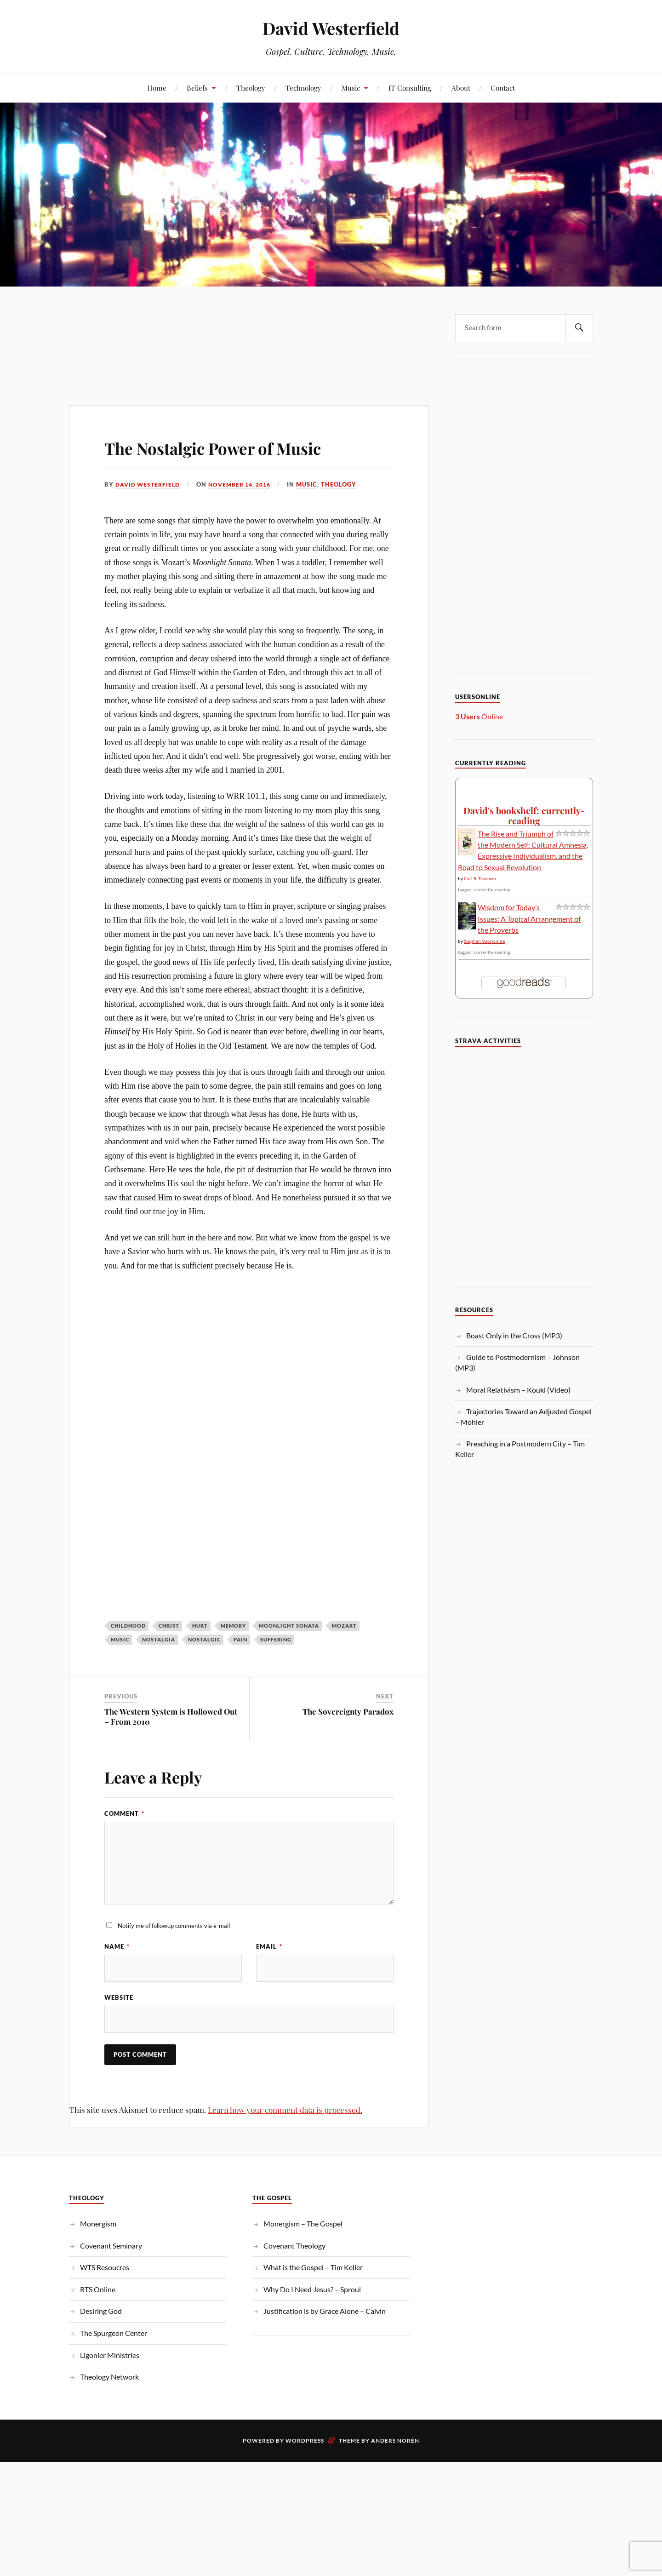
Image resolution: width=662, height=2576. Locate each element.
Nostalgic (204, 1639)
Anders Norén (395, 2441)
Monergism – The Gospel (302, 2224)
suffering (275, 1639)
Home (156, 87)
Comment (124, 1813)
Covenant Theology (294, 2246)
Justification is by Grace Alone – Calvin (324, 2311)
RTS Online (97, 2290)
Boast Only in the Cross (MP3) (514, 1335)
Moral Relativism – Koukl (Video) (518, 1389)
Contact (503, 87)
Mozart (344, 1626)
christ (169, 1626)
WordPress (304, 2441)
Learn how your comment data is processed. (285, 2111)
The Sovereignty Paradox (348, 1711)
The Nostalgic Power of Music (242, 446)
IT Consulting (409, 87)
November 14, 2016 (247, 484)
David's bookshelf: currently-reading (524, 815)
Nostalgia (158, 1639)
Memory (233, 1626)
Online (479, 716)
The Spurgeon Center (113, 2333)
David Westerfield (331, 28)
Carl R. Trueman (480, 878)
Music (351, 87)
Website (118, 1998)
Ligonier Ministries (109, 2356)
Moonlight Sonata (289, 1626)
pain (240, 1639)
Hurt (200, 1626)
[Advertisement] (249, 327)
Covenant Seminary (111, 2246)
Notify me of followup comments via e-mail (174, 1925)
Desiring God (101, 2311)
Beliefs (197, 87)
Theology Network (109, 2377)
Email (269, 1946)
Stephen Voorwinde (484, 941)
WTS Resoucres (104, 2268)
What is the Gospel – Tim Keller (313, 2268)
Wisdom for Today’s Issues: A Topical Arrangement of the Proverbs (529, 918)
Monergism (98, 2224)
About (460, 87)
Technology (303, 87)
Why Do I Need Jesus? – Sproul (312, 2290)
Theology (250, 87)
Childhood (128, 1626)
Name (117, 1946)
